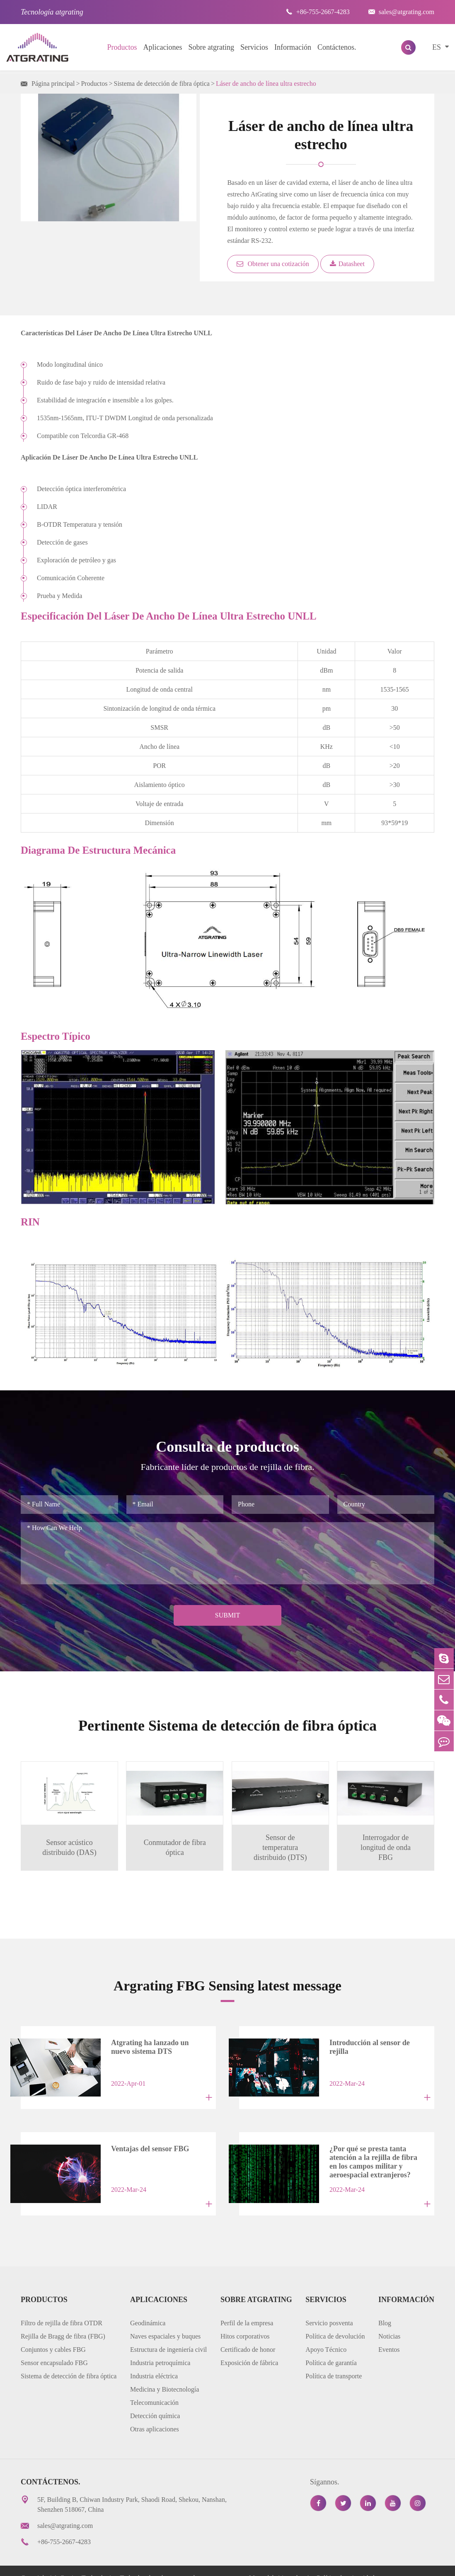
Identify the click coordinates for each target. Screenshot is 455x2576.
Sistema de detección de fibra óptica (161, 83)
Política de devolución (335, 2321)
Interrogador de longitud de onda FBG (386, 1847)
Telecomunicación (154, 2388)
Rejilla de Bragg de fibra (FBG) (63, 2321)
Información (292, 47)
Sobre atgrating (211, 47)
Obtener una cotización (273, 263)
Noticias (389, 2321)
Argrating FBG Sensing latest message (227, 1984)
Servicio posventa (329, 2308)
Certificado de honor (247, 2335)
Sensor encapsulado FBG (54, 2348)
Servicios (254, 47)
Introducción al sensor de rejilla (367, 2042)
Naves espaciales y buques (165, 2321)
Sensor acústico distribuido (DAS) (68, 1847)
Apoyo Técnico (325, 2335)
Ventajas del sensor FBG (138, 2141)
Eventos (389, 2335)
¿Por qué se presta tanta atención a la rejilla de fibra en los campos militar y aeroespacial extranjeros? (370, 2147)
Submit (227, 1615)
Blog (384, 2308)
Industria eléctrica (154, 2361)
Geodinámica (147, 2308)
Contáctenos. (336, 47)
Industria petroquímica (160, 2348)
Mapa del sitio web (275, 2563)
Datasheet (347, 263)
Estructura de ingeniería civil (168, 2335)
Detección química (155, 2401)
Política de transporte (333, 2361)
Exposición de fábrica (249, 2348)
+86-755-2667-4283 (318, 11)
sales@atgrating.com (401, 11)
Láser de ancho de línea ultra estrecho (266, 83)
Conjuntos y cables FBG (53, 2335)
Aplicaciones (162, 47)
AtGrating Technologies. (86, 2563)
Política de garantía (331, 2348)
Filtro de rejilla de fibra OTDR (61, 2308)
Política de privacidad (346, 2563)
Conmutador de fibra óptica (174, 1847)
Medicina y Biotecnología (164, 2374)
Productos (122, 47)
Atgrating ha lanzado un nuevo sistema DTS (148, 2046)
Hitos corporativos (245, 2321)
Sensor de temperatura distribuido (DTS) (280, 1847)
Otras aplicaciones (154, 2414)
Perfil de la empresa (246, 2308)
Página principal (53, 83)
